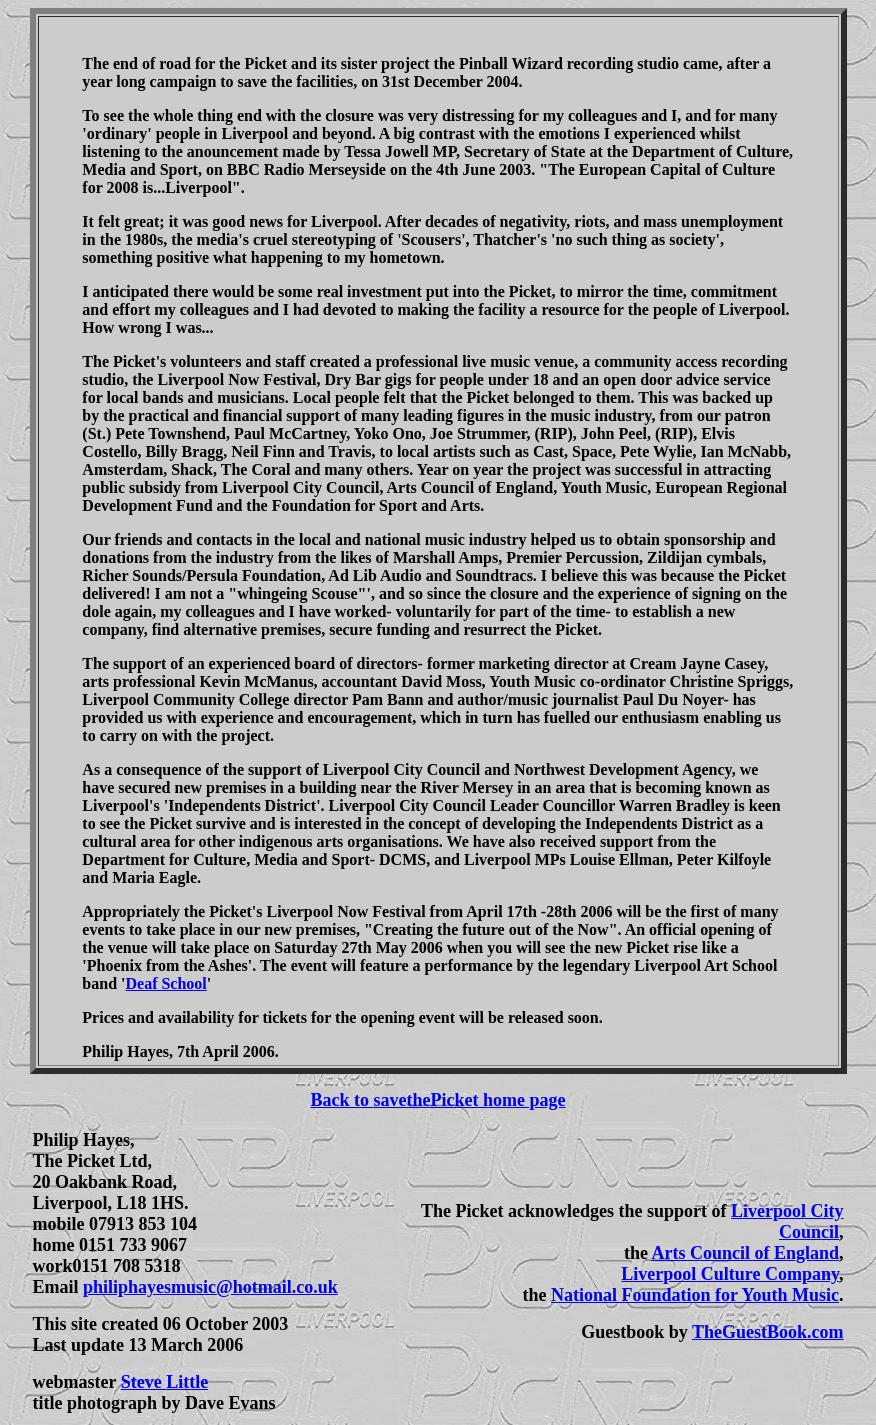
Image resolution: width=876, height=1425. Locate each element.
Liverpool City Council (787, 1221)
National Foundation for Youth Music (695, 1295)
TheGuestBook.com (768, 1332)
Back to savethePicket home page (438, 1100)
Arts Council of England (745, 1253)
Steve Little (164, 1382)
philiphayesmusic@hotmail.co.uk (210, 1287)
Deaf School (165, 983)
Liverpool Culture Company (730, 1274)
